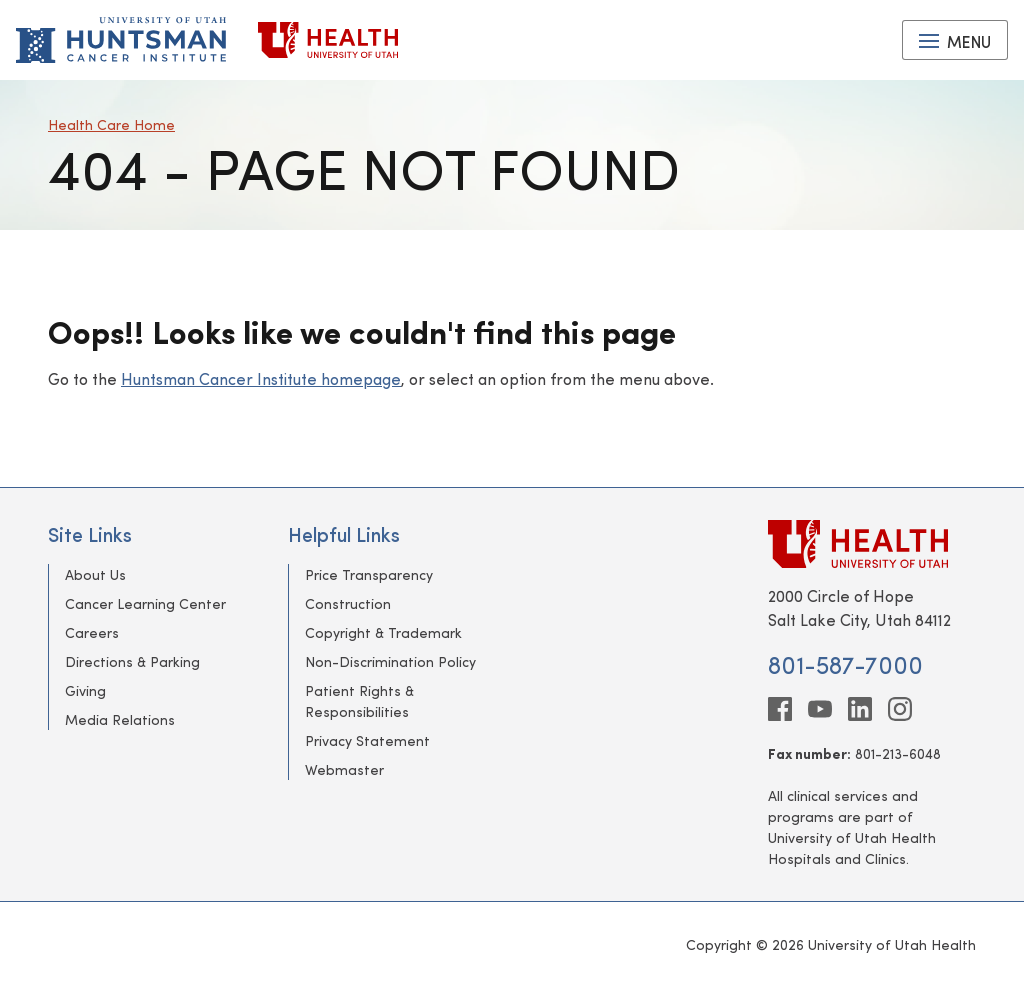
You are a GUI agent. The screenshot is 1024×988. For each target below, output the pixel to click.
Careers (92, 632)
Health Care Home (111, 124)
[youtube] (820, 709)
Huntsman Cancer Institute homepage (261, 378)
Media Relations (120, 719)
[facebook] (780, 709)
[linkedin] (860, 709)
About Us (95, 574)
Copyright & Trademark (383, 632)
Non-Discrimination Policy (390, 661)
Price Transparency (369, 574)
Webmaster (344, 769)
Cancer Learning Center (145, 603)
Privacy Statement (367, 740)
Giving (85, 690)
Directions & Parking (132, 661)
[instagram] (900, 709)
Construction (348, 603)
